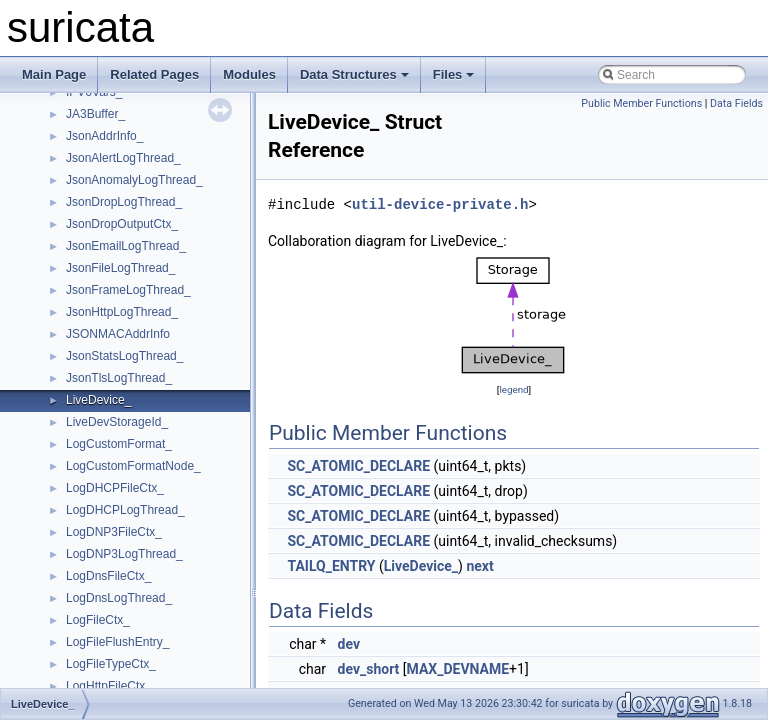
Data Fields (736, 103)
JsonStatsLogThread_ (124, 356)
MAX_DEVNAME (458, 669)
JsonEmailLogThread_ (126, 246)
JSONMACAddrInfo (118, 334)
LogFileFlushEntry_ (117, 642)
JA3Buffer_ (95, 114)
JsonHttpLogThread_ (122, 312)
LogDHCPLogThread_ (125, 510)
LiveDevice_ (98, 400)
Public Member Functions (641, 103)
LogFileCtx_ (98, 620)
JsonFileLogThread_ (120, 268)
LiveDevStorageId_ (117, 422)
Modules (249, 74)
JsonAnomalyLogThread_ (134, 180)
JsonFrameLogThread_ (128, 290)
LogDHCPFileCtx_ (115, 488)
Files (454, 74)
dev (349, 644)
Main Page (54, 74)
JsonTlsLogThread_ (119, 378)
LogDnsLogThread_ (119, 598)
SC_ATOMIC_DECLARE (358, 466)
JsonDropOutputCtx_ (122, 224)
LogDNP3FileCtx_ (114, 532)
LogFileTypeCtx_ (111, 664)
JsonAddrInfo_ (104, 136)
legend (513, 389)
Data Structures (354, 74)
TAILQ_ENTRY (331, 566)
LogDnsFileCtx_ (108, 576)
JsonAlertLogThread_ (123, 158)
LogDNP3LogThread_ (124, 554)
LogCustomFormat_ (119, 444)
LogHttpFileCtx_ (109, 686)
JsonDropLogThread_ (124, 202)
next (479, 566)
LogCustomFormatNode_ (133, 466)
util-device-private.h (440, 204)
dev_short (369, 669)
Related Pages (154, 74)
